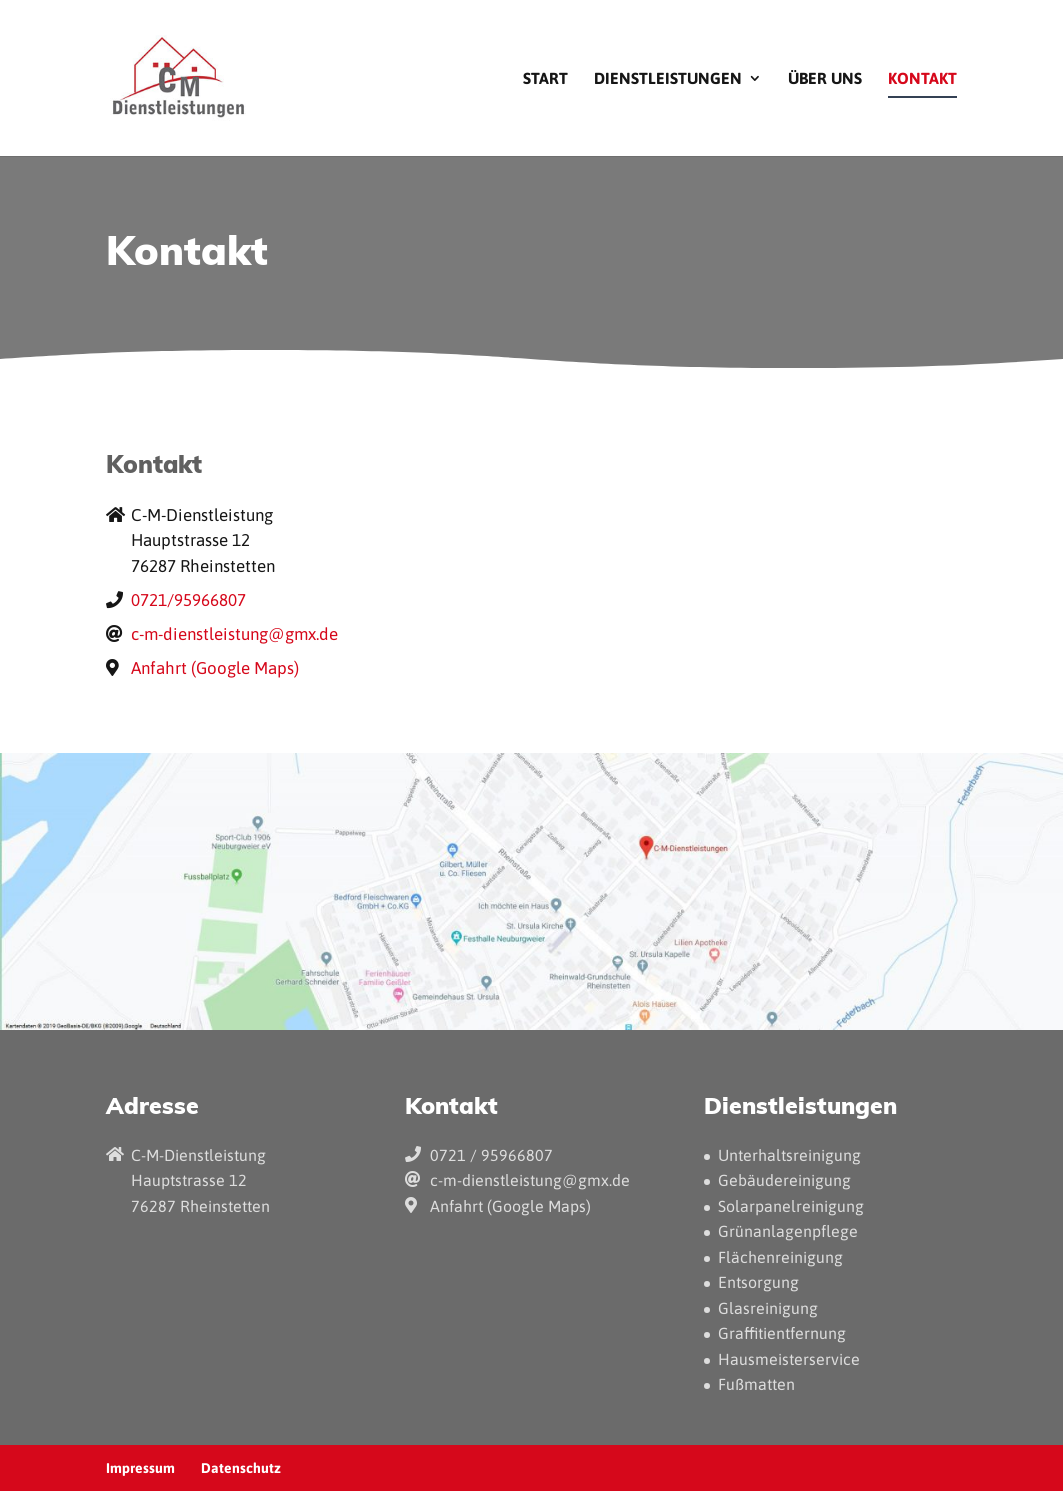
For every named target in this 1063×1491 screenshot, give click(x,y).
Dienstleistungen (668, 79)
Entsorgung (758, 1282)
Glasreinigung (768, 1308)
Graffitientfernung (782, 1333)
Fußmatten (756, 1384)
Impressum (140, 1468)
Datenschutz (241, 1468)
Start (545, 79)
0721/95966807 (188, 600)
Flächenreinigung (780, 1257)
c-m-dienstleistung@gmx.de (234, 634)
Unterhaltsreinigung (789, 1155)
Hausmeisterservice (789, 1359)
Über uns (825, 79)
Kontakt (922, 79)
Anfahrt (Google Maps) (215, 668)
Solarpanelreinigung (791, 1206)
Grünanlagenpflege (788, 1231)
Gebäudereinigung (784, 1180)
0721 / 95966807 (491, 1155)
